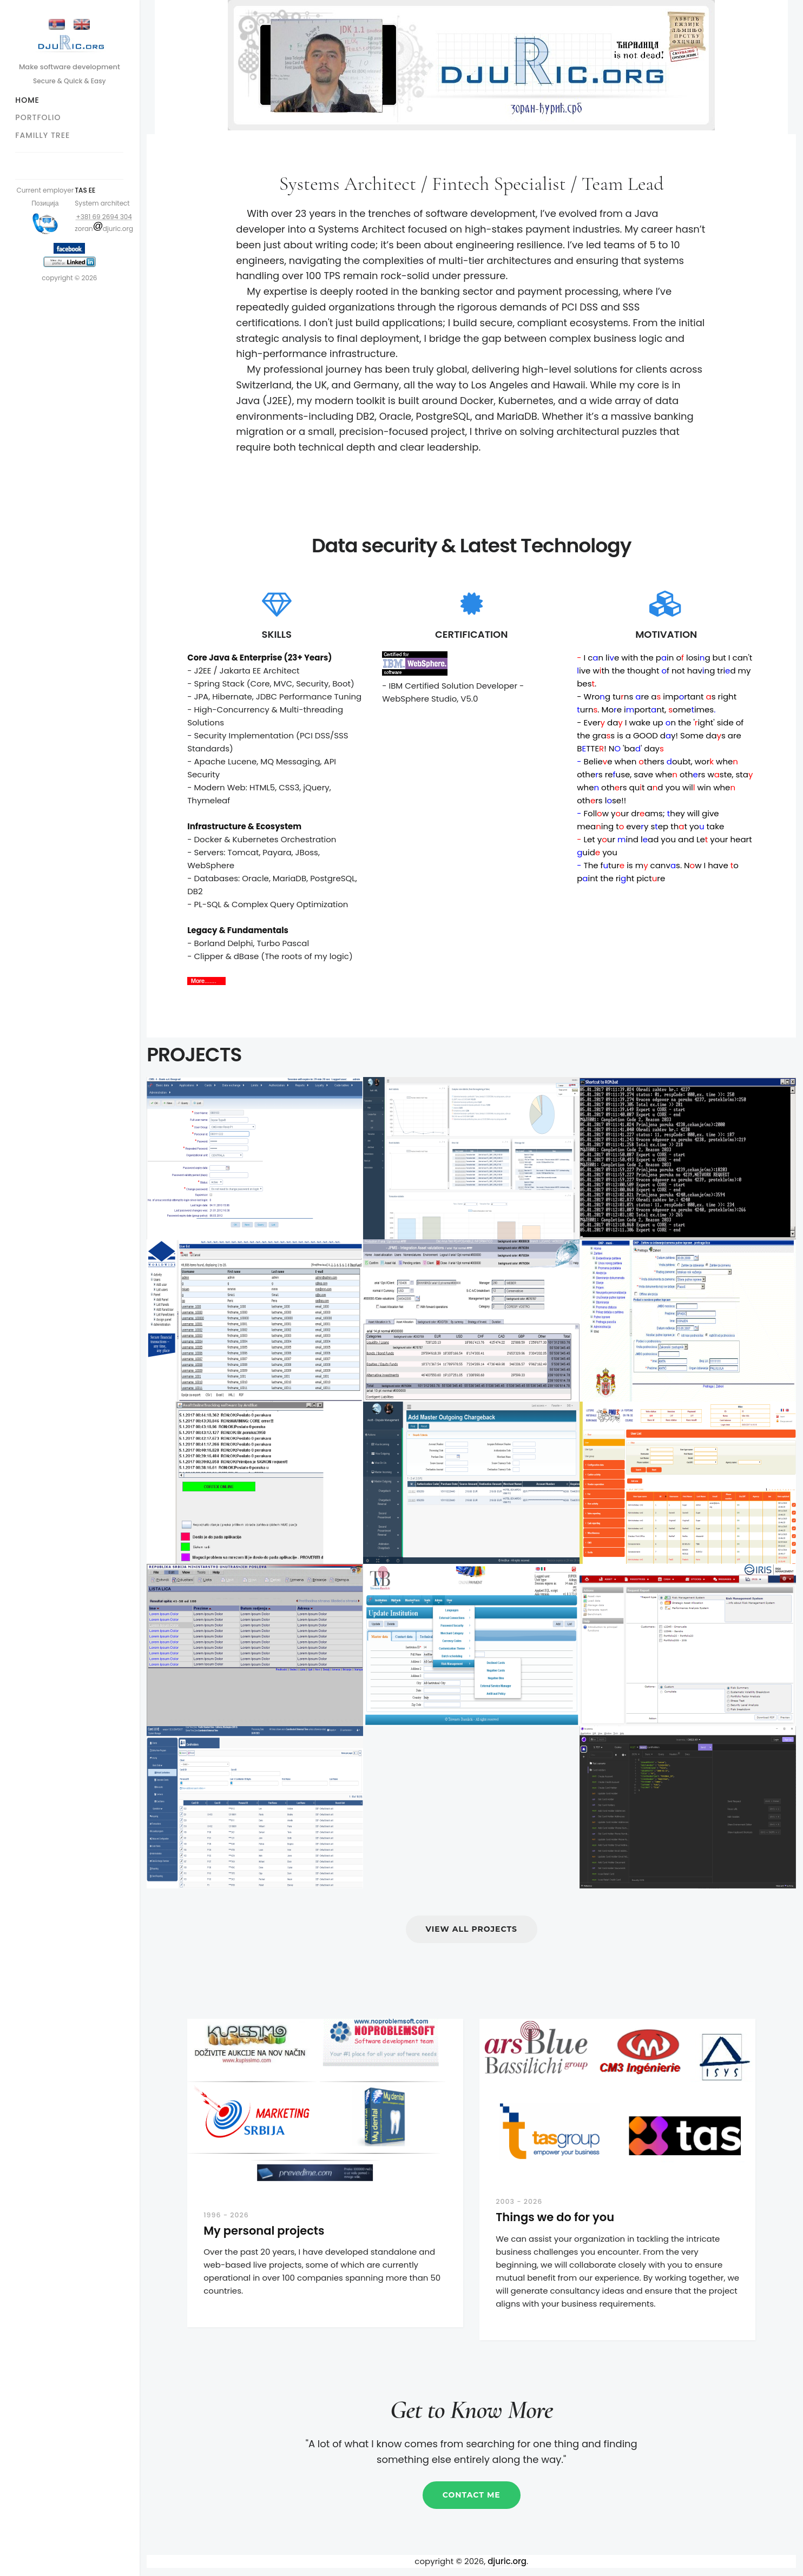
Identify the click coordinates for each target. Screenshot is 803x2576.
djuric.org (507, 2561)
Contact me (472, 2495)
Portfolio (39, 117)
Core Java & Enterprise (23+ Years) (260, 657)
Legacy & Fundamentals (238, 930)
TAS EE (86, 190)
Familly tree (43, 135)
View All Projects (471, 1929)
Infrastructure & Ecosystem (245, 826)
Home (28, 100)
